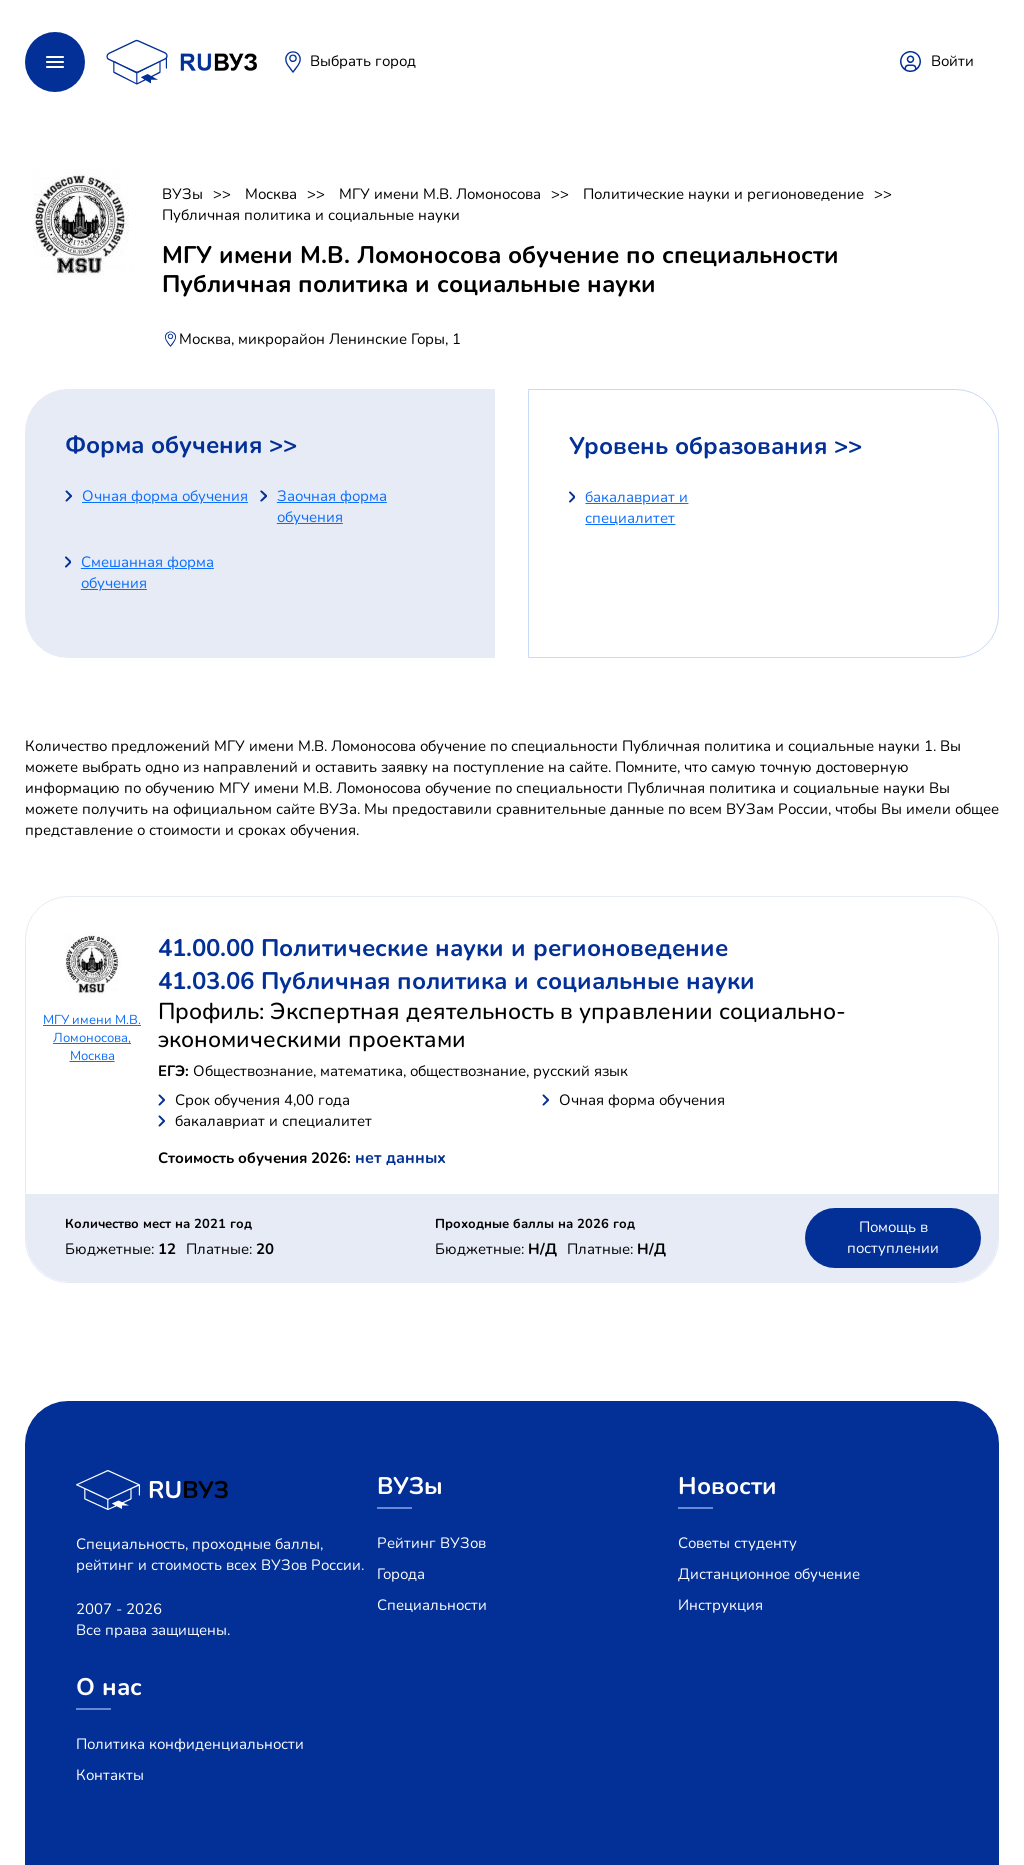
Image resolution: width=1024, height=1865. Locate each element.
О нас (109, 1687)
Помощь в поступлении (893, 1237)
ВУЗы (182, 194)
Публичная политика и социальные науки (311, 215)
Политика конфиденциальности (190, 1744)
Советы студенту (737, 1543)
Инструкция (720, 1605)
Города (401, 1574)
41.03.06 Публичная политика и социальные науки (456, 981)
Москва (271, 194)
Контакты (110, 1775)
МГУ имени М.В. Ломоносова (440, 194)
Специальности (432, 1605)
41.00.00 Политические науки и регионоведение (443, 948)
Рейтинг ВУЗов (431, 1543)
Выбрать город (363, 61)
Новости (727, 1486)
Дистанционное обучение (769, 1574)
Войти (952, 61)
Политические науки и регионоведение (723, 194)
